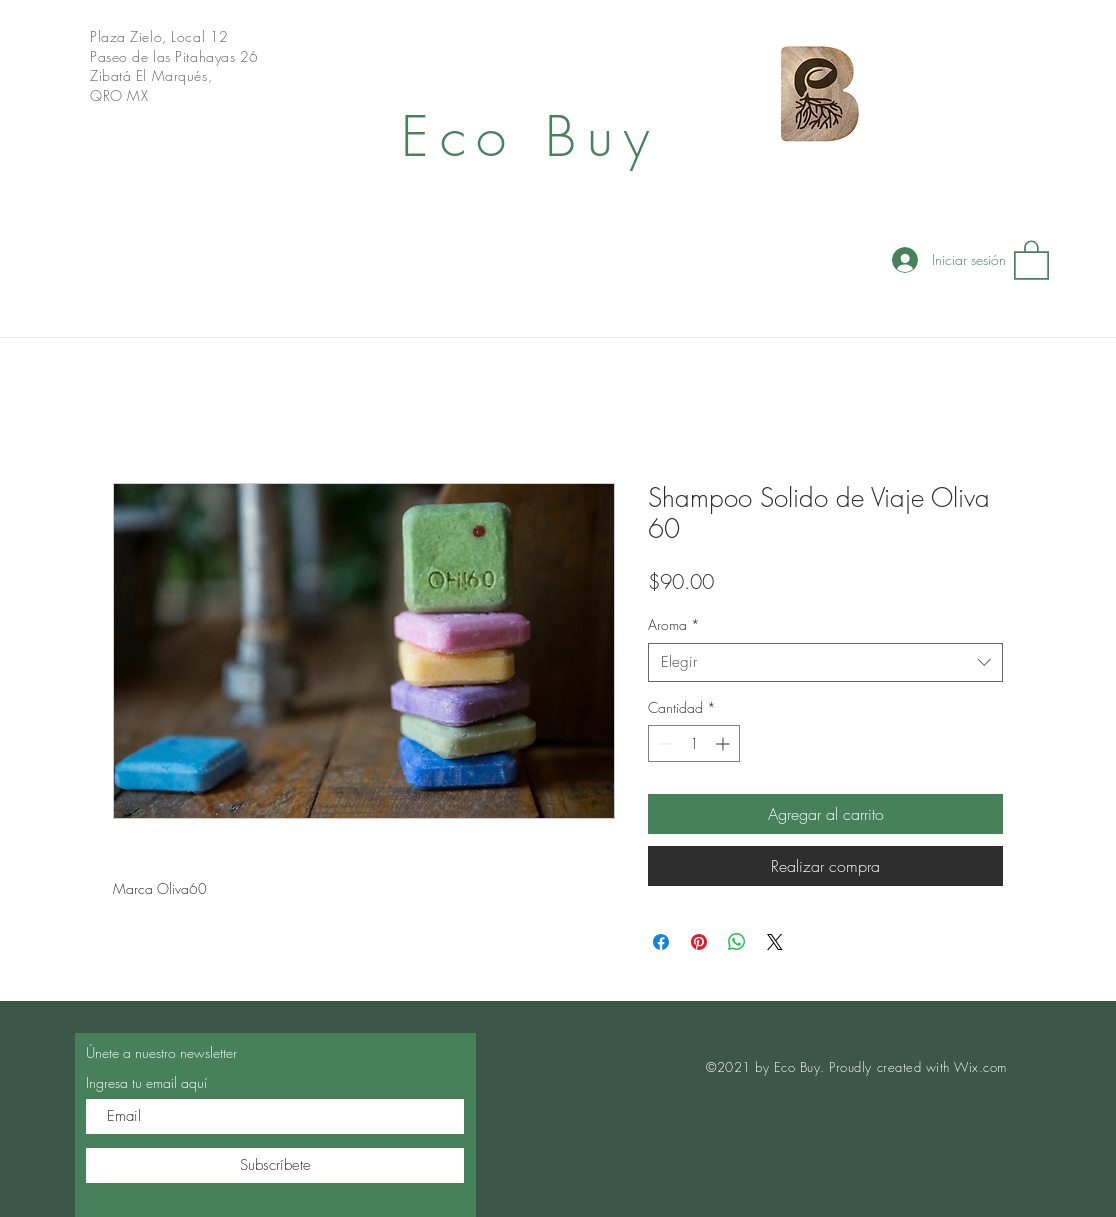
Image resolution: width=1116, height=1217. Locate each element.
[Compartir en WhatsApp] (737, 942)
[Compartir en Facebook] (661, 942)
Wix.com (980, 1067)
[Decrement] (663, 743)
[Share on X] (775, 942)
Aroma (674, 624)
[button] (1031, 259)
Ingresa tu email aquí (146, 1083)
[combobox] (825, 662)
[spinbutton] (694, 743)
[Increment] (724, 743)
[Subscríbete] (275, 1165)
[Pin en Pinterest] (699, 942)
